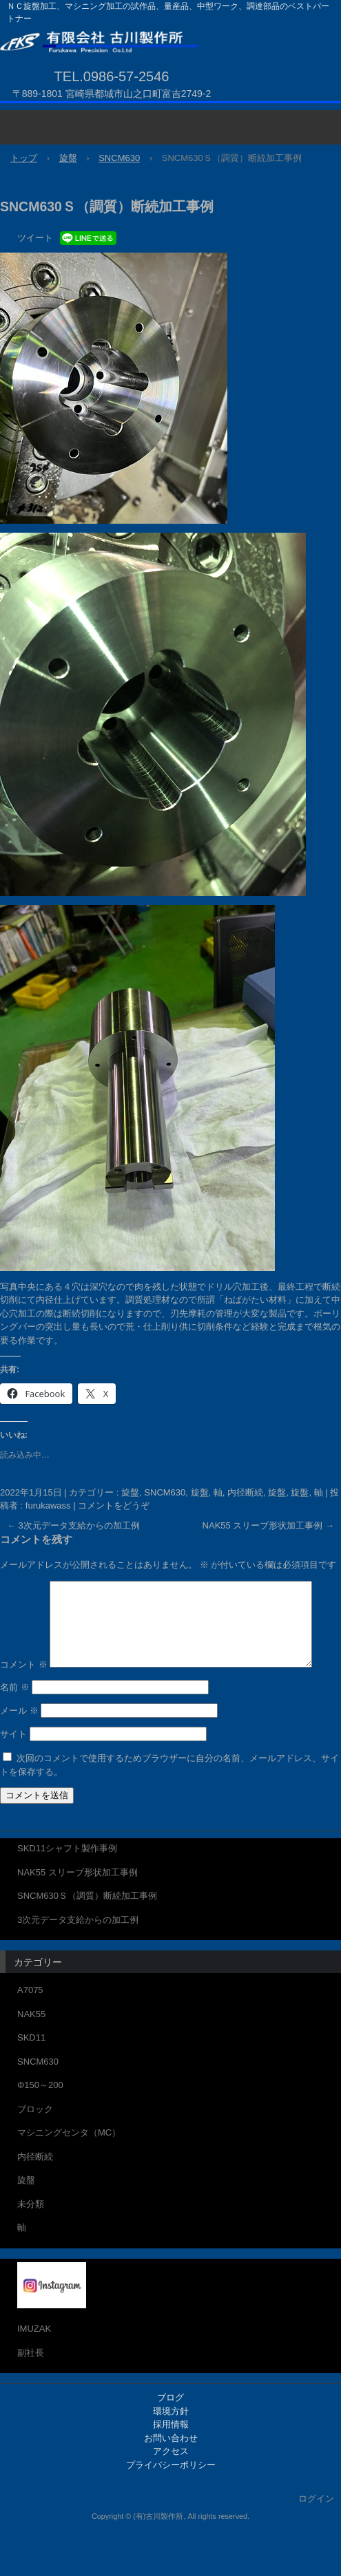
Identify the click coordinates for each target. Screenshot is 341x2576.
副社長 (30, 2382)
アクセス (171, 2481)
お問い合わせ (171, 2467)
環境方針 (171, 2441)
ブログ (170, 2428)
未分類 (30, 2233)
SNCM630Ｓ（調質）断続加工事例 (87, 1926)
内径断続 (35, 2186)
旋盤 (277, 1492)
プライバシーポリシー (171, 2494)
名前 (15, 1717)
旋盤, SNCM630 (153, 1492)
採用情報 (171, 2454)
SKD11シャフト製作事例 (67, 1878)
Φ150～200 (40, 2115)
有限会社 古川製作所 (165, 44)
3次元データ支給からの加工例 (73, 1525)
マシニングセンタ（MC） (69, 2163)
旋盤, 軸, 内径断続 (227, 1492)
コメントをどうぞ (113, 1505)
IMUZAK (34, 2359)
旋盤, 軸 (306, 1492)
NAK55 (31, 2044)
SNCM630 (38, 2091)
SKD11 (31, 2068)
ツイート (35, 238)
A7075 (30, 2020)
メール (19, 1741)
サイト (13, 1764)
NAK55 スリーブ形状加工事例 (268, 1525)
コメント (24, 1587)
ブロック (35, 2138)
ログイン (316, 2529)
